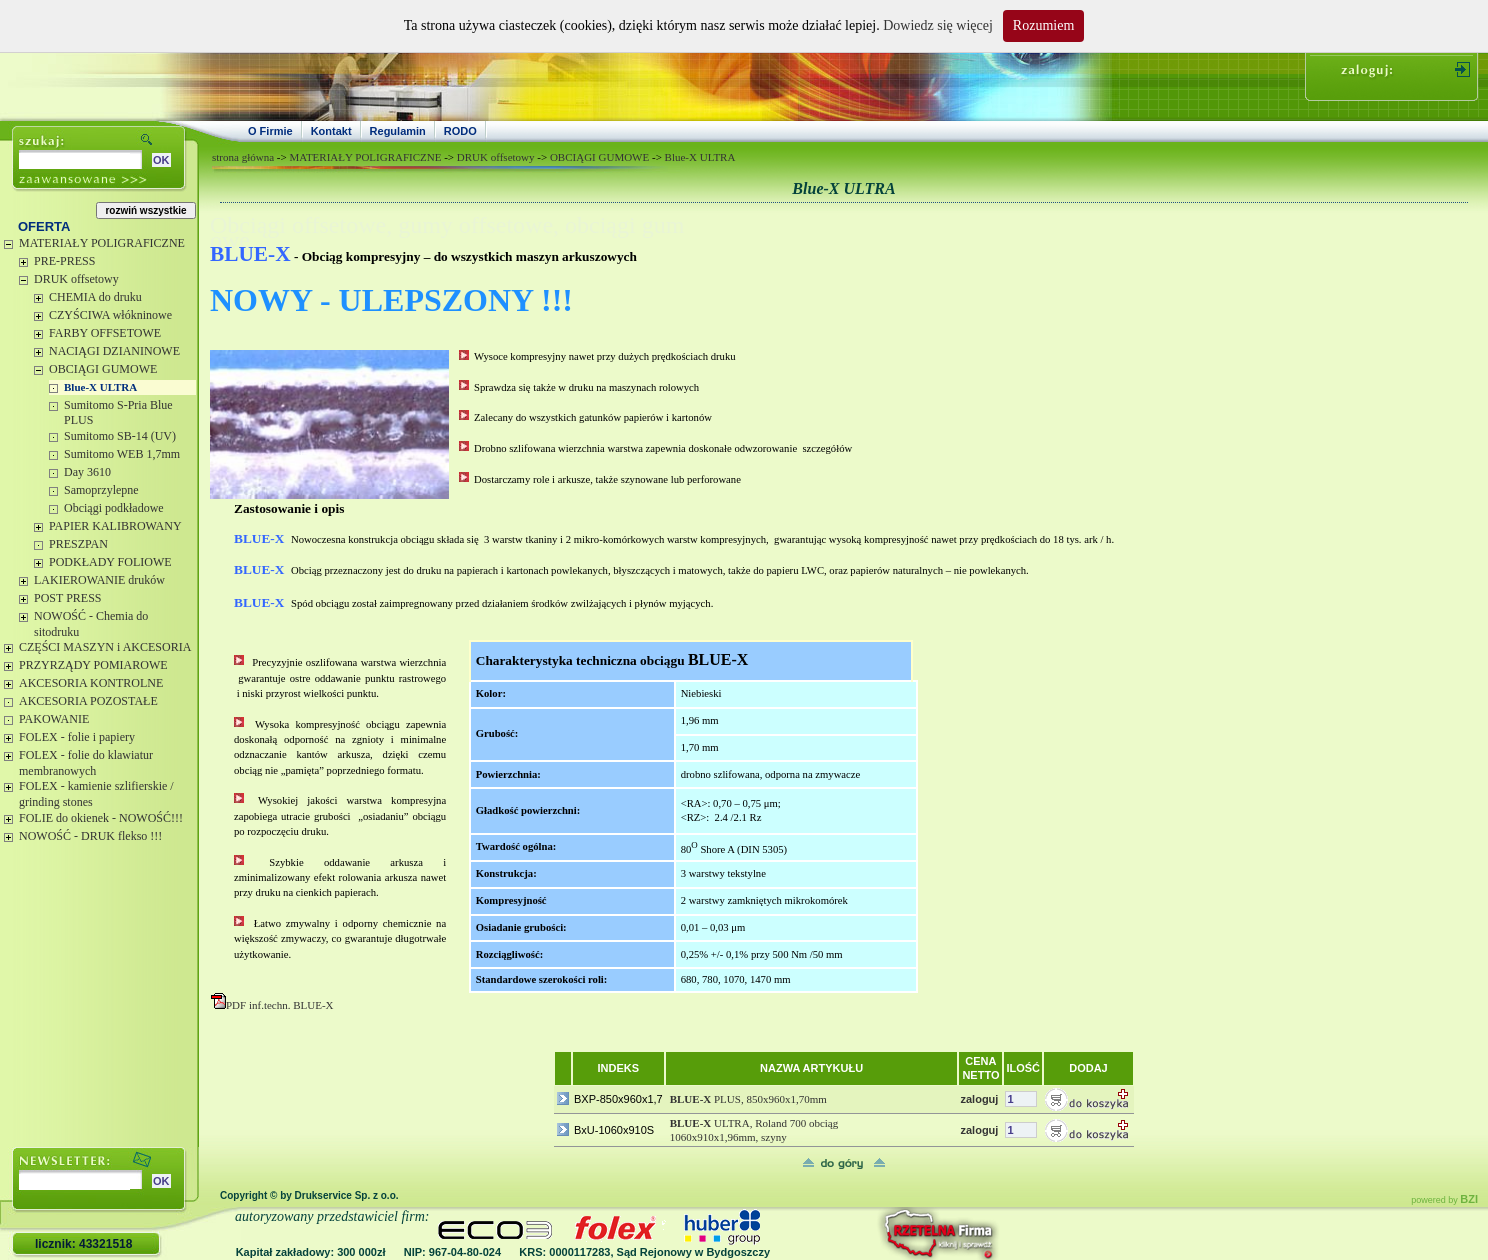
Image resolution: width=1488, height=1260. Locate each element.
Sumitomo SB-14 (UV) (120, 436)
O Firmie (270, 131)
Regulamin (398, 131)
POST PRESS (67, 598)
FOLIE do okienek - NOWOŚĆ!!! (101, 818)
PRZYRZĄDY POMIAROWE (93, 665)
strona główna (243, 157)
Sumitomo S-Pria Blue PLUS (118, 413)
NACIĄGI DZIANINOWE (114, 351)
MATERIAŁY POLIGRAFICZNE (102, 243)
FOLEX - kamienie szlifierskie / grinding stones (96, 794)
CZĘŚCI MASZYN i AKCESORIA (105, 647)
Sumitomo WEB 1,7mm (122, 454)
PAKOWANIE (54, 719)
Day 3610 (87, 472)
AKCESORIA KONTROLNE (91, 683)
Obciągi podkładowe (114, 508)
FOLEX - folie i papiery (77, 737)
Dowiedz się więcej (938, 25)
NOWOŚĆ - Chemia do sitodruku (91, 624)
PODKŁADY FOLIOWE (110, 562)
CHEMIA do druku (95, 297)
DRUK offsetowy (76, 279)
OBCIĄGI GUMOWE (103, 369)
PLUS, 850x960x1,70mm (748, 1099)
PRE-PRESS (64, 261)
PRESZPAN (78, 544)
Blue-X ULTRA (100, 387)
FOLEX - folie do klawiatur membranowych (86, 763)
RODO (460, 131)
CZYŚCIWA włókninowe (110, 315)
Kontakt (331, 131)
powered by (1444, 1200)
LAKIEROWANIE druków (99, 580)
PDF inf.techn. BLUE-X (272, 1005)
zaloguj (979, 1099)
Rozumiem (1043, 25)
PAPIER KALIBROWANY (115, 526)
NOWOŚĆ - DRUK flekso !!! (90, 836)
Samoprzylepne (101, 490)
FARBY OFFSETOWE (105, 333)
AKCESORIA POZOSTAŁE (88, 701)
